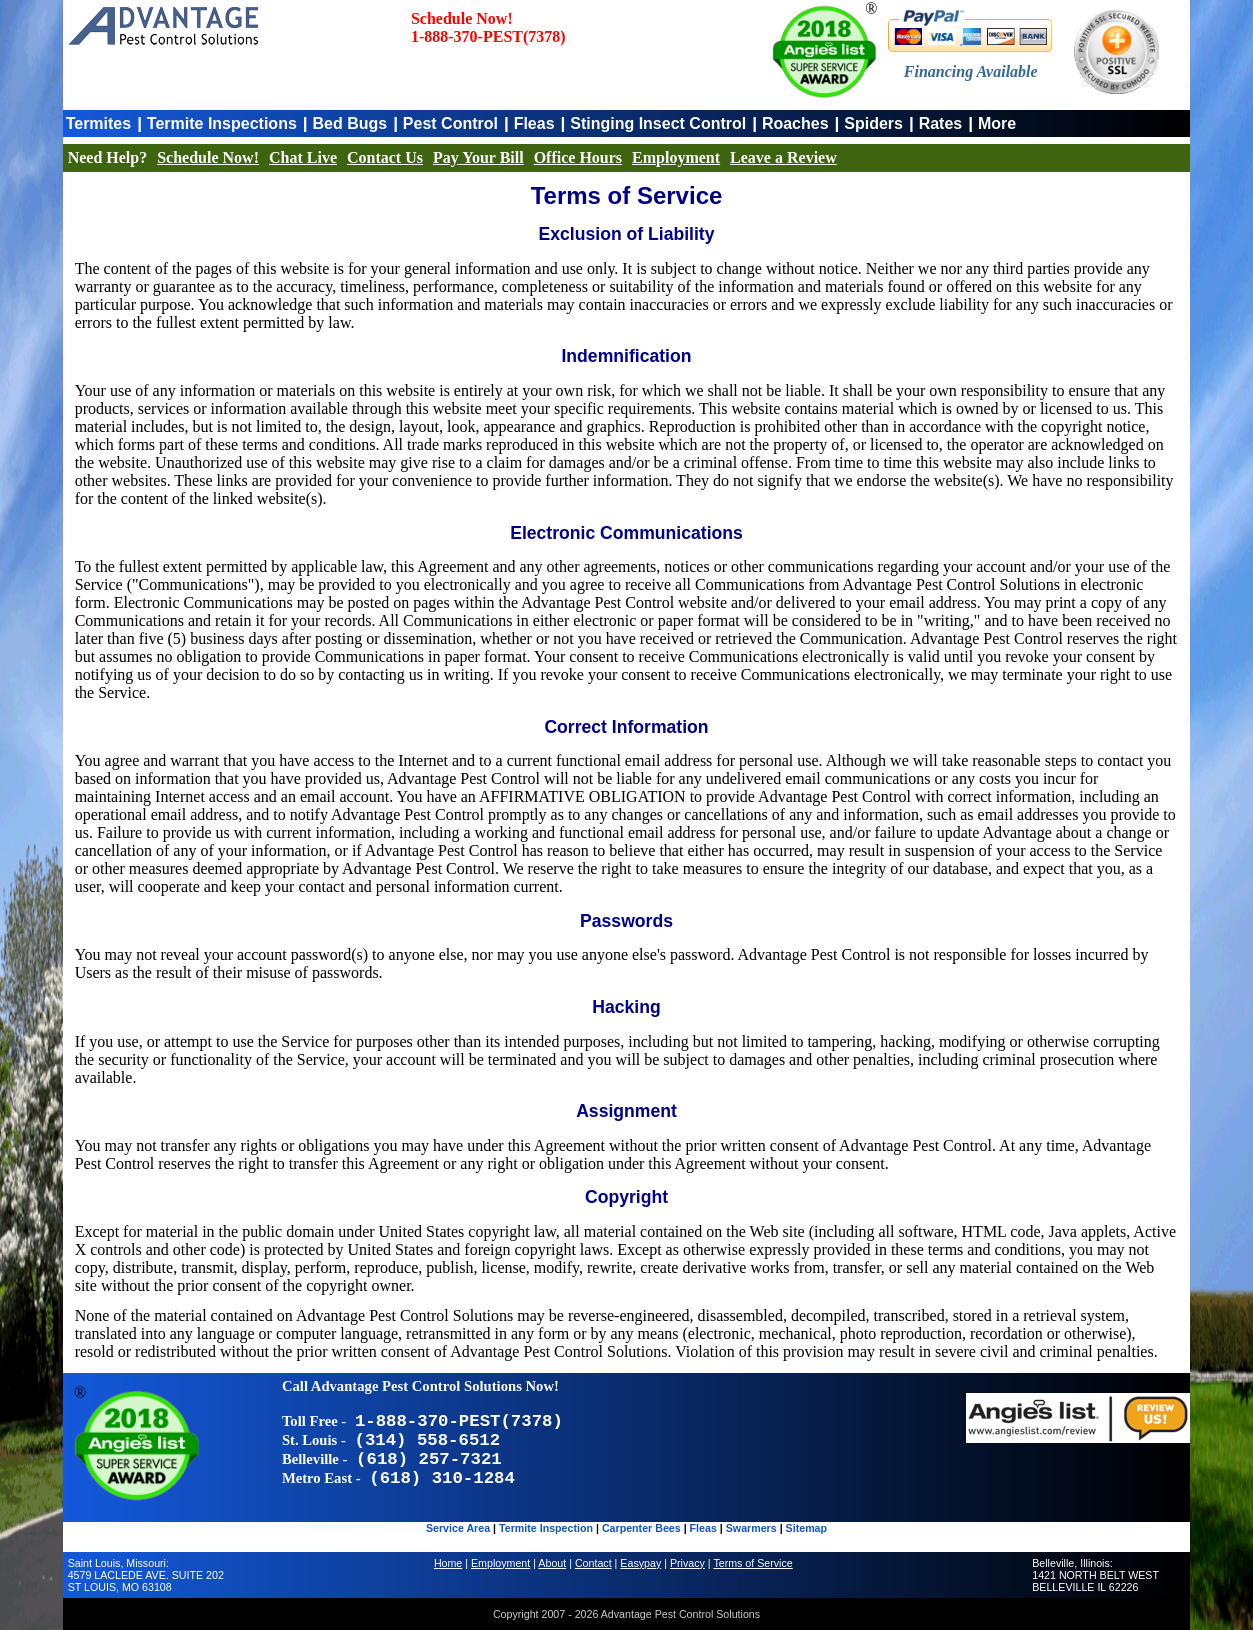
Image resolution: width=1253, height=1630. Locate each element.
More (997, 123)
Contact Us (385, 157)
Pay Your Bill (478, 157)
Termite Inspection (546, 1528)
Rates (941, 123)
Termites (99, 123)
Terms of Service (752, 1563)
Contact (593, 1563)
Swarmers (751, 1528)
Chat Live (303, 157)
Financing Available (971, 71)
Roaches (795, 123)
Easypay (640, 1563)
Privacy (687, 1563)
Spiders (873, 123)
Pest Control (450, 123)
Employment (676, 157)
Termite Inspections (222, 123)
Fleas (534, 123)
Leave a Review (783, 157)
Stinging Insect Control (658, 123)
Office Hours (578, 157)
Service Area (458, 1528)
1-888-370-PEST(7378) (488, 36)
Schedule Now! (208, 157)
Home (448, 1563)
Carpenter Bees (641, 1528)
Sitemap (806, 1528)
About (552, 1563)
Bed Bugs (349, 123)
